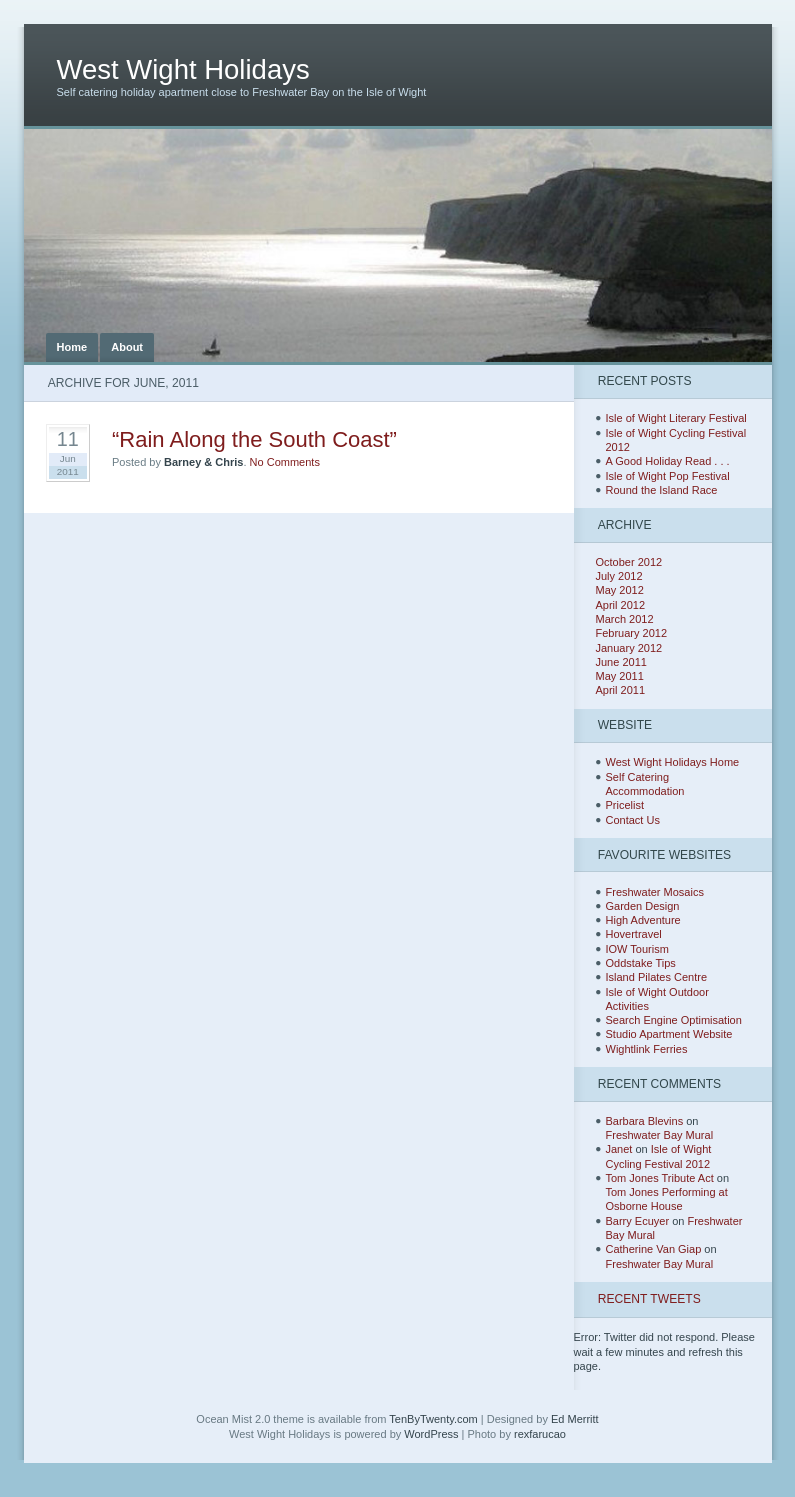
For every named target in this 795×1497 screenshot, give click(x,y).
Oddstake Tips (641, 963)
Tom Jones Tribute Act (660, 1178)
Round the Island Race (662, 490)
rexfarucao (540, 1434)
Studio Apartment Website (669, 1034)
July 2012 (619, 576)
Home (72, 347)
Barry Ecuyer (638, 1221)
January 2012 (629, 648)
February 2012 (632, 633)
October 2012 (629, 562)
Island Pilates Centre (657, 977)
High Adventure (643, 920)
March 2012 (625, 619)
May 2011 (620, 676)
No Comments (285, 462)
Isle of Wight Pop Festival (668, 476)
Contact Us (633, 820)
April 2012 (621, 605)
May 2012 (620, 590)
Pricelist (625, 805)
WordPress (431, 1434)
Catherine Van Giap (654, 1249)
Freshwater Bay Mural (660, 1135)
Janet (619, 1149)
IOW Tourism (637, 949)
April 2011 (621, 690)
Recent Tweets (649, 1299)
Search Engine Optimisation (674, 1020)
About (127, 347)
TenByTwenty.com (433, 1419)
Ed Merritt (575, 1419)
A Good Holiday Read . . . (668, 461)
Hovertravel (634, 934)
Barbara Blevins (645, 1121)
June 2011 (621, 662)
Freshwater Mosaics (655, 892)
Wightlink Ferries (647, 1049)
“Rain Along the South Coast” (254, 439)
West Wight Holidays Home (673, 762)
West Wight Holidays (183, 69)
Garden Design (643, 906)
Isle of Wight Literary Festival (676, 418)
